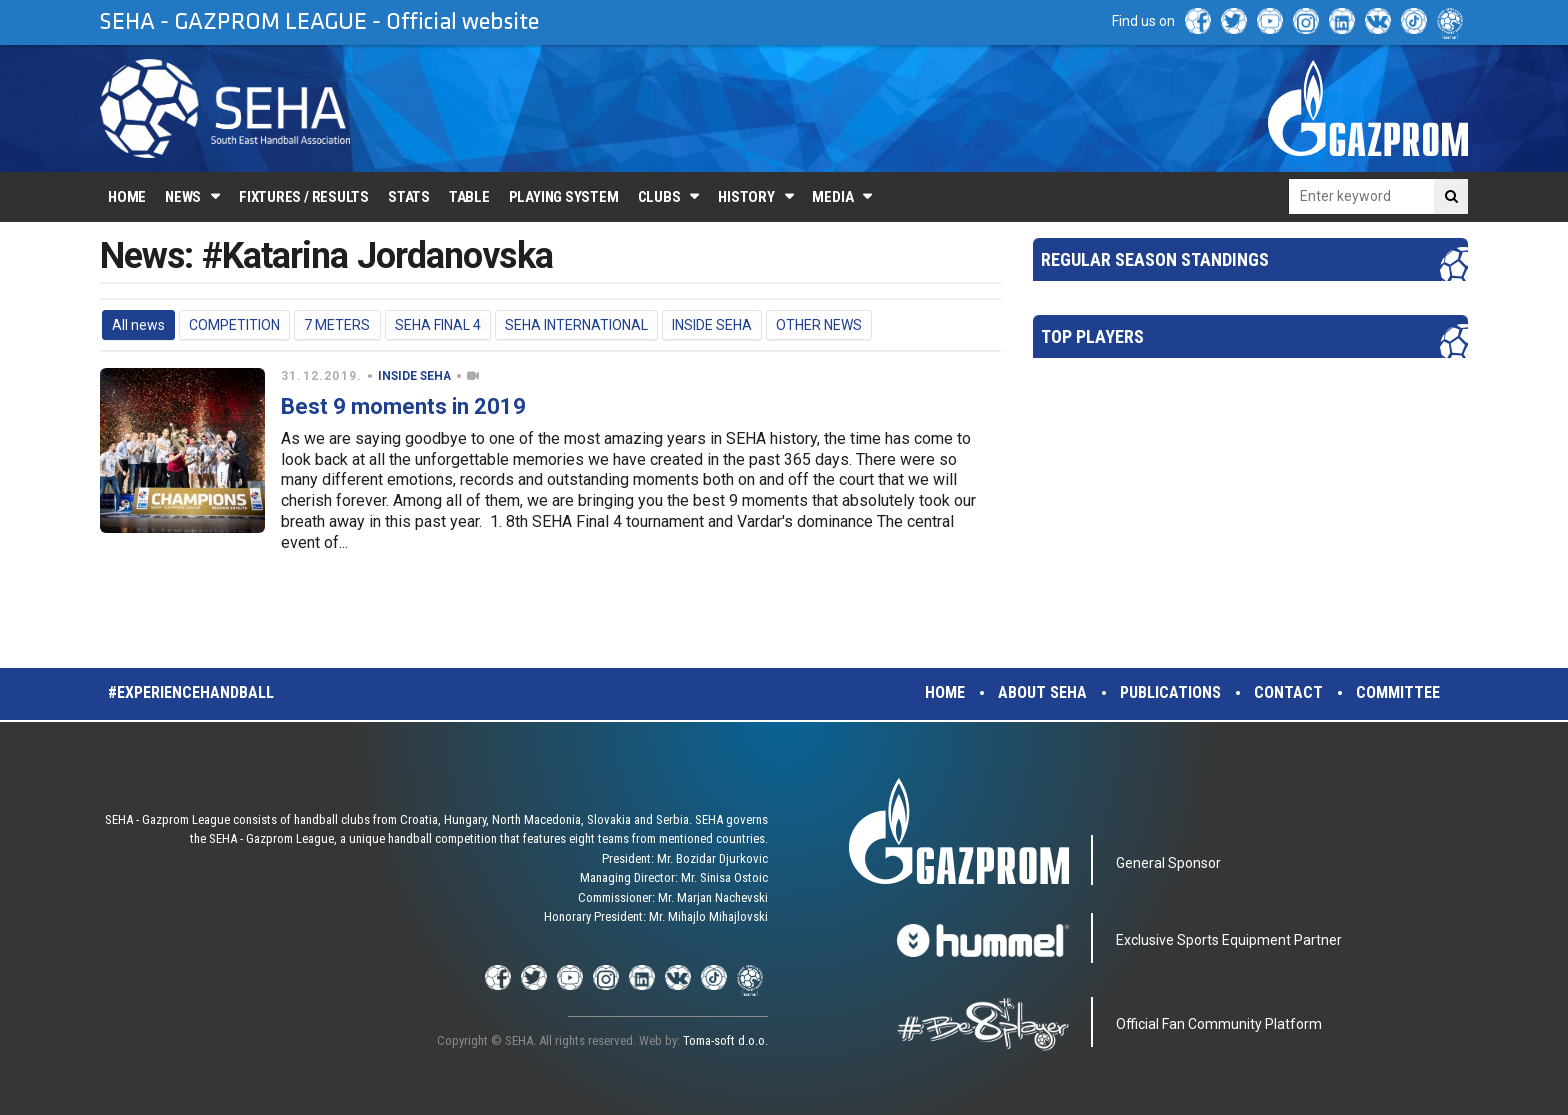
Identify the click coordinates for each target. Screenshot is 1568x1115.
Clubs (659, 197)
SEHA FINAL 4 (438, 325)
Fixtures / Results (304, 197)
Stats (409, 197)
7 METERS (337, 325)
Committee (1398, 692)
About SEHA (1042, 692)
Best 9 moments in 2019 (403, 406)
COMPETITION (234, 325)
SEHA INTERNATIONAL (576, 325)
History (746, 197)
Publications (1170, 692)
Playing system (564, 197)
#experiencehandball (191, 692)
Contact (1288, 692)
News (183, 197)
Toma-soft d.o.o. (725, 1040)
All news (138, 325)
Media (832, 197)
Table (469, 197)
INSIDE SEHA (712, 325)
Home (127, 197)
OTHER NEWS (819, 325)
